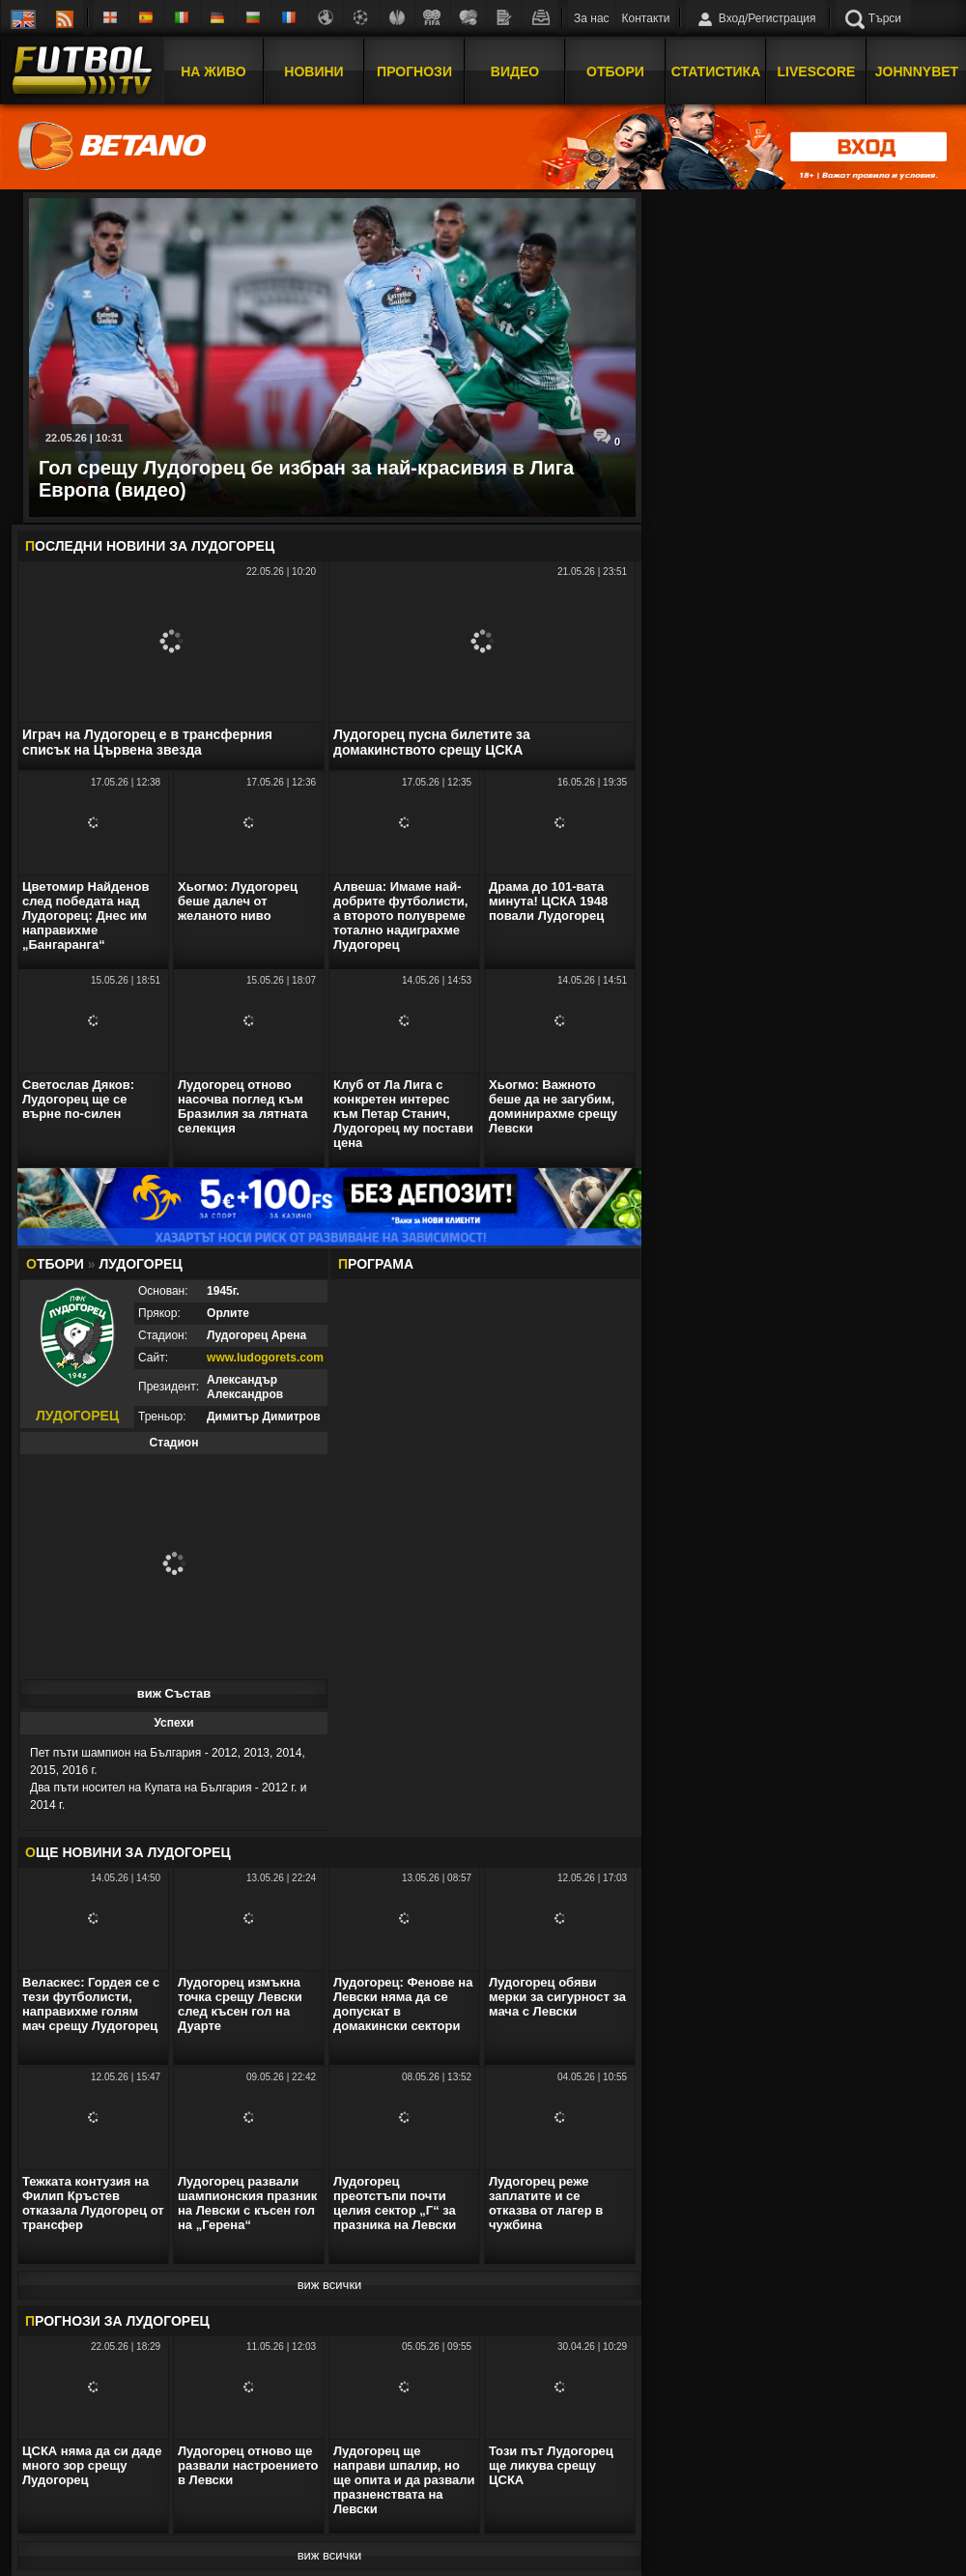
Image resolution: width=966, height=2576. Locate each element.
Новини (313, 70)
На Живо (213, 70)
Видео (515, 70)
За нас (592, 18)
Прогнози (414, 70)
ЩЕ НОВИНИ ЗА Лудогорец (128, 1852)
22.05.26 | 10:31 (84, 438)
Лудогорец (232, 546)
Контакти (646, 18)
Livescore (817, 70)
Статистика (716, 70)
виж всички (330, 2284)
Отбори (615, 70)
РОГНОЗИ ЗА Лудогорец (117, 2321)
